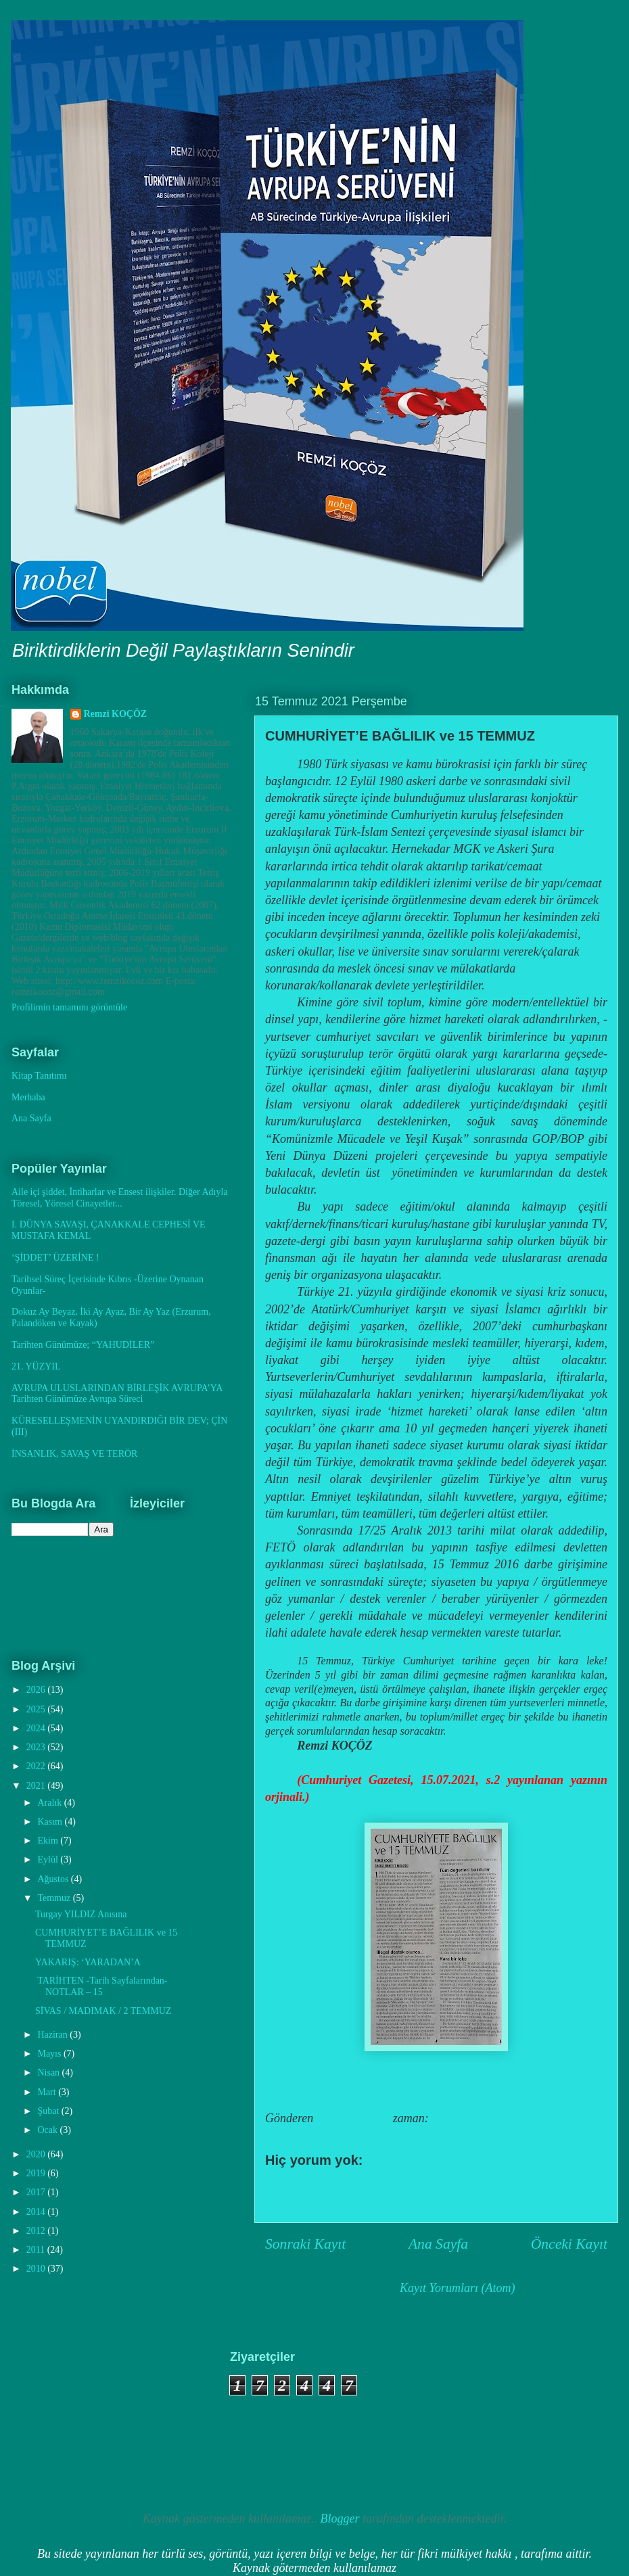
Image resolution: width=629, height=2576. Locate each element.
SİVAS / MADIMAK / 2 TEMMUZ (103, 2011)
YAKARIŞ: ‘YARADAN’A (88, 1962)
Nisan (49, 2072)
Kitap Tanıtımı (39, 1076)
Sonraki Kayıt (305, 2244)
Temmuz (54, 1898)
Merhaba (28, 1097)
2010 (37, 2269)
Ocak (48, 2130)
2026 (37, 1690)
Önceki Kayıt (569, 2244)
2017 (37, 2192)
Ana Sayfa (438, 2244)
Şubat (49, 2111)
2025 (37, 1709)
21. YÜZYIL (36, 1366)
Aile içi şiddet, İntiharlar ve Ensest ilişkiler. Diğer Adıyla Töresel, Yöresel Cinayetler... (119, 1198)
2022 (37, 1766)
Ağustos (53, 1879)
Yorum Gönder (318, 2188)
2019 (37, 2173)
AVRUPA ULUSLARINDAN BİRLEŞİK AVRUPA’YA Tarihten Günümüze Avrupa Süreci (117, 1394)
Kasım (50, 1822)
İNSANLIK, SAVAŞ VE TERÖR (74, 1454)
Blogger (340, 2518)
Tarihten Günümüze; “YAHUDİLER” (82, 1345)
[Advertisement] (88, 2417)
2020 (37, 2154)
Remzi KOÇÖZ (115, 714)
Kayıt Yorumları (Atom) (457, 2288)
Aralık (50, 1803)
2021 (37, 1786)
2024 (37, 1728)
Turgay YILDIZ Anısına (81, 1914)
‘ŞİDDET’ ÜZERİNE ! (55, 1257)
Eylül (48, 1859)
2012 (37, 2231)
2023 (37, 1747)
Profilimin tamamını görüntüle (69, 1007)
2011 (36, 2250)
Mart (47, 2092)
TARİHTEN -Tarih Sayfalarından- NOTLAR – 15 (101, 1986)
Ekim (48, 1840)
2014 (37, 2212)
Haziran (53, 2035)
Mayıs (50, 2053)
